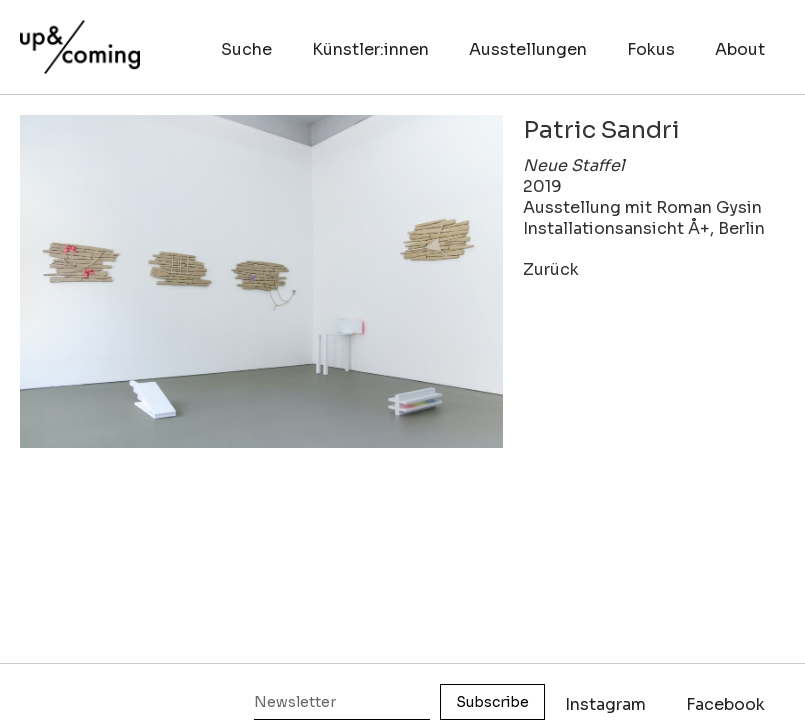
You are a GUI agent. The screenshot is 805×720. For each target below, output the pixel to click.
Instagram (605, 704)
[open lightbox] (261, 281)
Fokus (651, 49)
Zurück (551, 269)
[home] (80, 37)
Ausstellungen (528, 49)
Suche (246, 49)
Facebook (725, 704)
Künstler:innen (370, 49)
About (740, 49)
